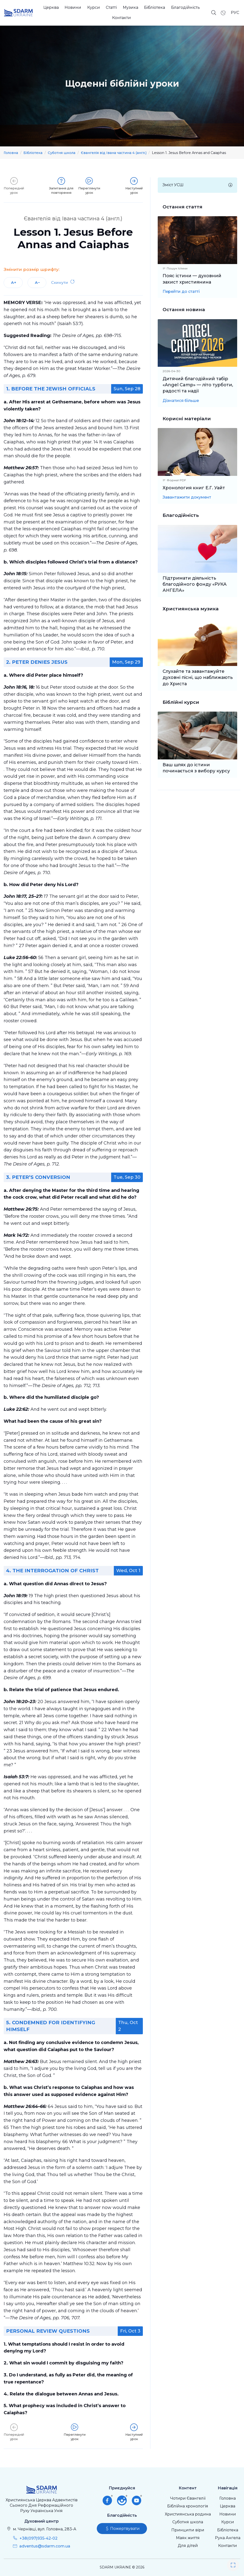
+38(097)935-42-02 (39, 2538)
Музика (130, 7)
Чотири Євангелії (187, 2498)
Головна (11, 153)
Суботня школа (61, 153)
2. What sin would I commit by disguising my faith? (63, 2363)
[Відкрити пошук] (213, 12)
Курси (93, 7)
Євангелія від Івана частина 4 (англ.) (114, 153)
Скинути (59, 282)
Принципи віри (187, 2530)
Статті (111, 7)
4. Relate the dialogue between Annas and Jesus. (61, 2394)
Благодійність (185, 7)
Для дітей (188, 2545)
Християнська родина (188, 2514)
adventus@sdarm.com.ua (44, 2546)
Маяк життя (188, 2537)
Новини (73, 7)
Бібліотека (154, 7)
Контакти (121, 17)
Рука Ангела (227, 2537)
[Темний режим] (223, 12)
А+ (13, 282)
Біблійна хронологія (187, 2506)
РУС (235, 12)
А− (37, 282)
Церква (51, 7)
